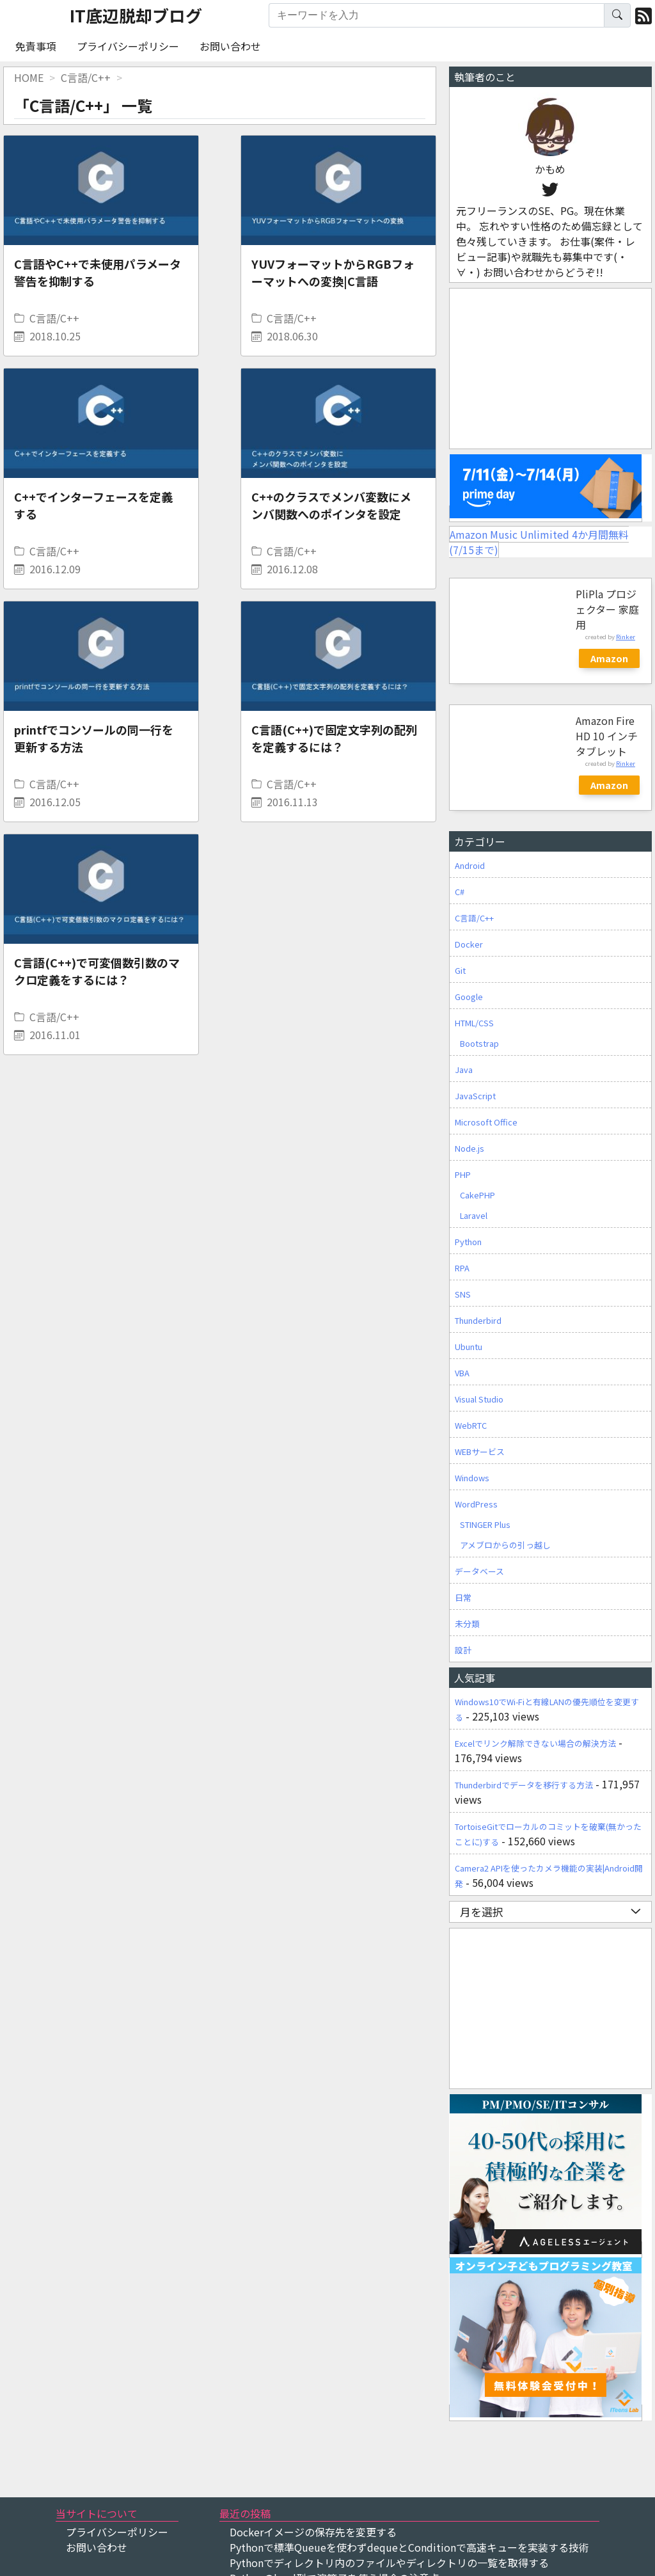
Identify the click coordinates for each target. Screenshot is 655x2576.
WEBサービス (480, 1451)
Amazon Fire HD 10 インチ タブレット (607, 736)
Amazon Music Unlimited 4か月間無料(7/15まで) (539, 542)
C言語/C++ (54, 318)
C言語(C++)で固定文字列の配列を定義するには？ (334, 738)
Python (468, 1242)
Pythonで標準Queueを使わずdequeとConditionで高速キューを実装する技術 (409, 2547)
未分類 (467, 1624)
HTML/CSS (474, 1023)
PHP (463, 1174)
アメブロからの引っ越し (505, 1545)
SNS (463, 1294)
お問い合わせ (230, 46)
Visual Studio (479, 1399)
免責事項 (35, 46)
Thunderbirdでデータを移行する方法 (524, 1785)
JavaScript (475, 1096)
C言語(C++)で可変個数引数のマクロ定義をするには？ (97, 971)
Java (464, 1069)
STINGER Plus (485, 1524)
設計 (463, 1650)
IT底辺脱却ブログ (136, 15)
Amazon (609, 658)
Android (470, 865)
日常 (463, 1597)
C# (459, 892)
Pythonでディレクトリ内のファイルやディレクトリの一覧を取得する (389, 2562)
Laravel (473, 1215)
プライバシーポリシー (128, 46)
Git (460, 970)
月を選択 (550, 1912)
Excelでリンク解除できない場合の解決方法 (535, 1743)
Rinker (625, 636)
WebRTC (471, 1425)
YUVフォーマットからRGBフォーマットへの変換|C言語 (332, 272)
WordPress (476, 1504)
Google (469, 996)
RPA (462, 1268)
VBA (462, 1373)
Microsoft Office (486, 1122)
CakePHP (477, 1195)
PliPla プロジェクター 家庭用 (607, 609)
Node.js (469, 1148)
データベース (479, 1571)
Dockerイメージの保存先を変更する (313, 2532)
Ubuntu (468, 1346)
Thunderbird (478, 1320)
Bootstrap (479, 1043)
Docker (469, 944)
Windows (472, 1478)
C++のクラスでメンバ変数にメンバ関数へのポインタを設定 (331, 505)
